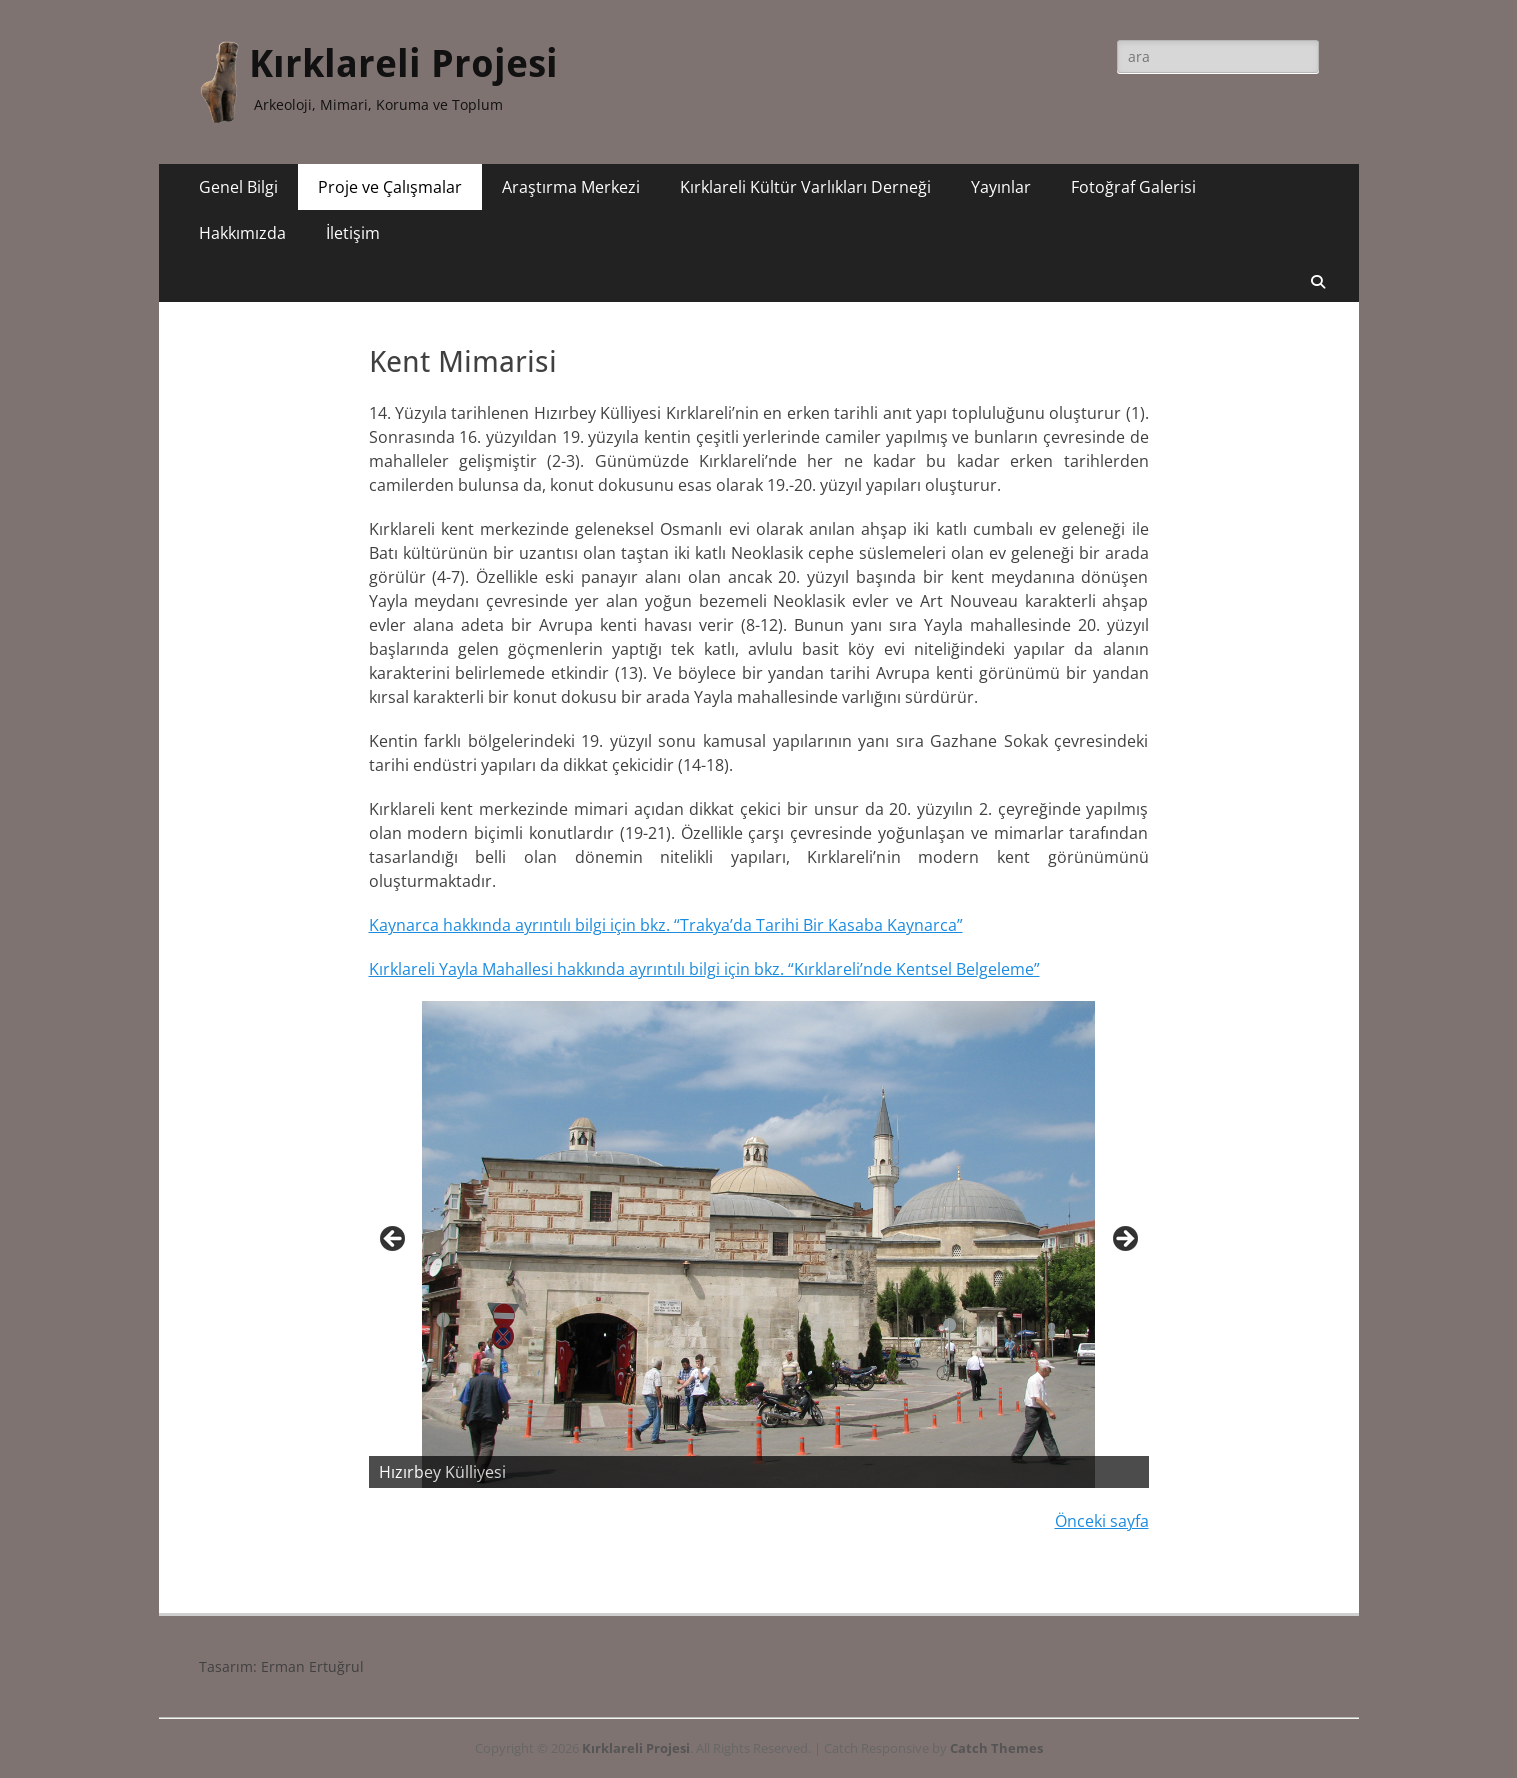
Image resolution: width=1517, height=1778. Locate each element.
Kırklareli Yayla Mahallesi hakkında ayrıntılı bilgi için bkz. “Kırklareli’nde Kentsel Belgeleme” (704, 969)
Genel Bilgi (238, 187)
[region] (759, 1245)
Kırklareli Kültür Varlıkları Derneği (805, 187)
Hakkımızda (242, 233)
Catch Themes (996, 1748)
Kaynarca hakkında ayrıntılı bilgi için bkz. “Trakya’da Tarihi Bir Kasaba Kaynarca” (666, 925)
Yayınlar (1001, 187)
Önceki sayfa (1102, 1521)
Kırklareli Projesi (403, 64)
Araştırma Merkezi (571, 187)
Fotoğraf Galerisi (1133, 187)
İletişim (353, 233)
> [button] (1124, 1240)
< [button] (394, 1240)
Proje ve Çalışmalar (390, 187)
